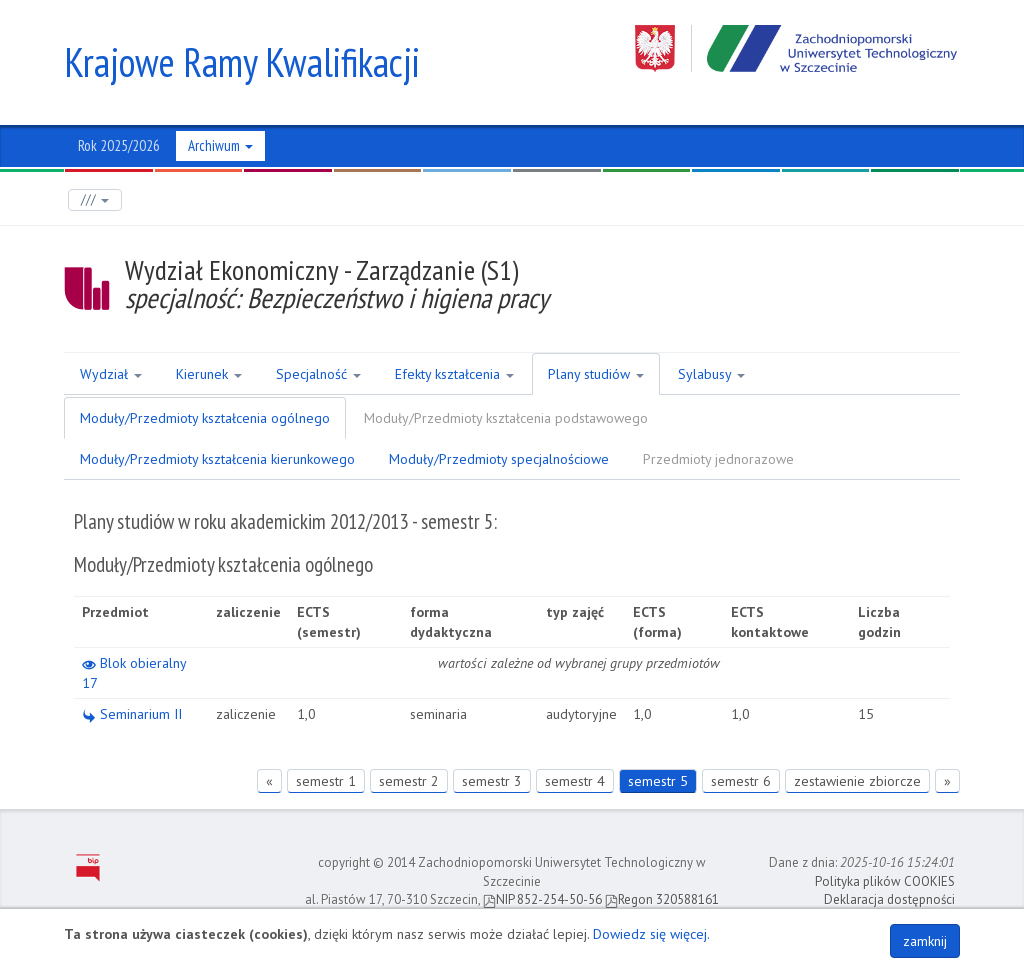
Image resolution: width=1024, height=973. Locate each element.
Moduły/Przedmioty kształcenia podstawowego (506, 418)
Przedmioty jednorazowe (718, 459)
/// (95, 199)
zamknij (925, 941)
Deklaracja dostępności (889, 899)
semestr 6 (741, 781)
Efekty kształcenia (454, 374)
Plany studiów (596, 374)
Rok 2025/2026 (119, 145)
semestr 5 (658, 781)
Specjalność (318, 374)
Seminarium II (132, 714)
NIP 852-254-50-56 (542, 899)
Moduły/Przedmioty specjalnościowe (499, 459)
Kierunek (209, 374)
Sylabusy (711, 374)
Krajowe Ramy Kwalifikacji (242, 62)
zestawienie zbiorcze (857, 781)
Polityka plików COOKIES (885, 881)
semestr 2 (409, 781)
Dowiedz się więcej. (651, 934)
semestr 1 (326, 781)
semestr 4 (575, 781)
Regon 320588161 (662, 899)
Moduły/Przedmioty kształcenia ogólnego (205, 418)
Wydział (111, 374)
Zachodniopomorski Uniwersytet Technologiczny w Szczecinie (797, 48)
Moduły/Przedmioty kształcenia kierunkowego (217, 459)
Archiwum (220, 145)
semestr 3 (492, 781)
